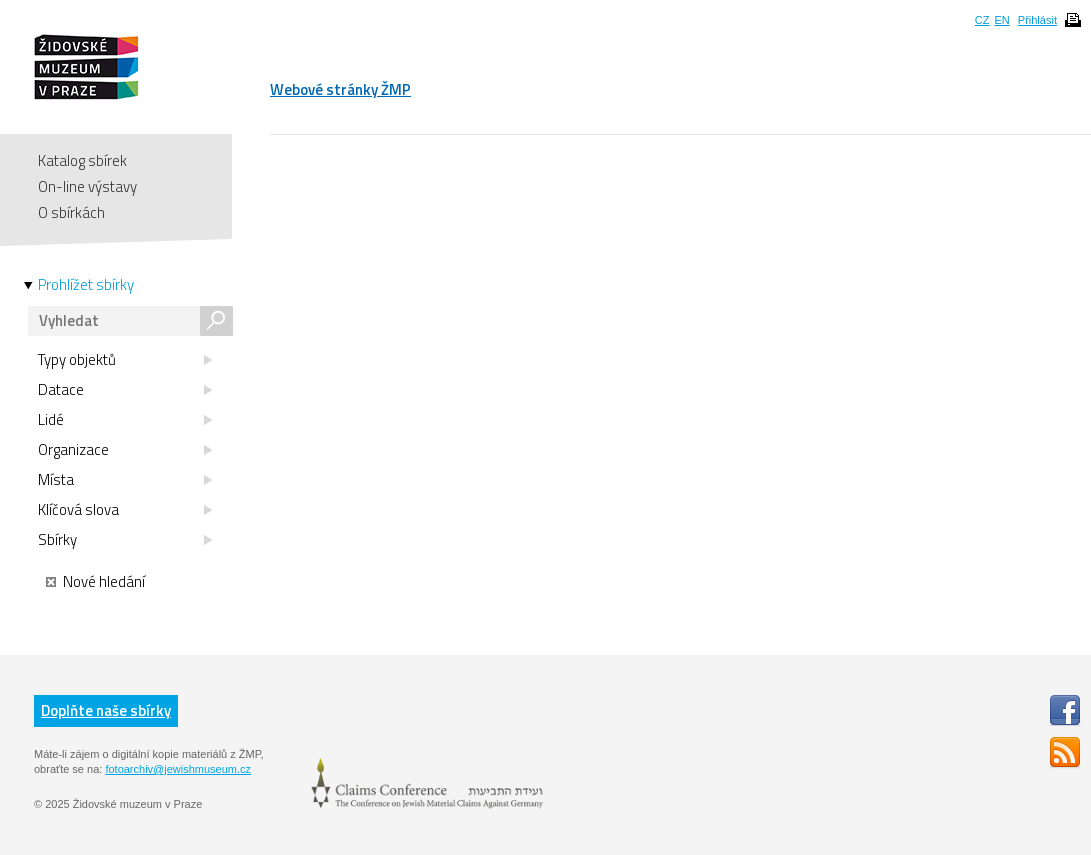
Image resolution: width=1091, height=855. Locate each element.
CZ (982, 20)
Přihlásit (1037, 20)
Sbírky (125, 540)
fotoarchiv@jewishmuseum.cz (178, 769)
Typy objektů (125, 360)
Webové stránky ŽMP (340, 89)
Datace (125, 390)
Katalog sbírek (82, 160)
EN (1001, 20)
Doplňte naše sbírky (106, 710)
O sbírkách (71, 212)
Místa (125, 480)
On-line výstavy (87, 186)
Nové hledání (95, 582)
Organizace (125, 450)
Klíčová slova (125, 510)
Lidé (125, 420)
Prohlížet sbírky (86, 285)
